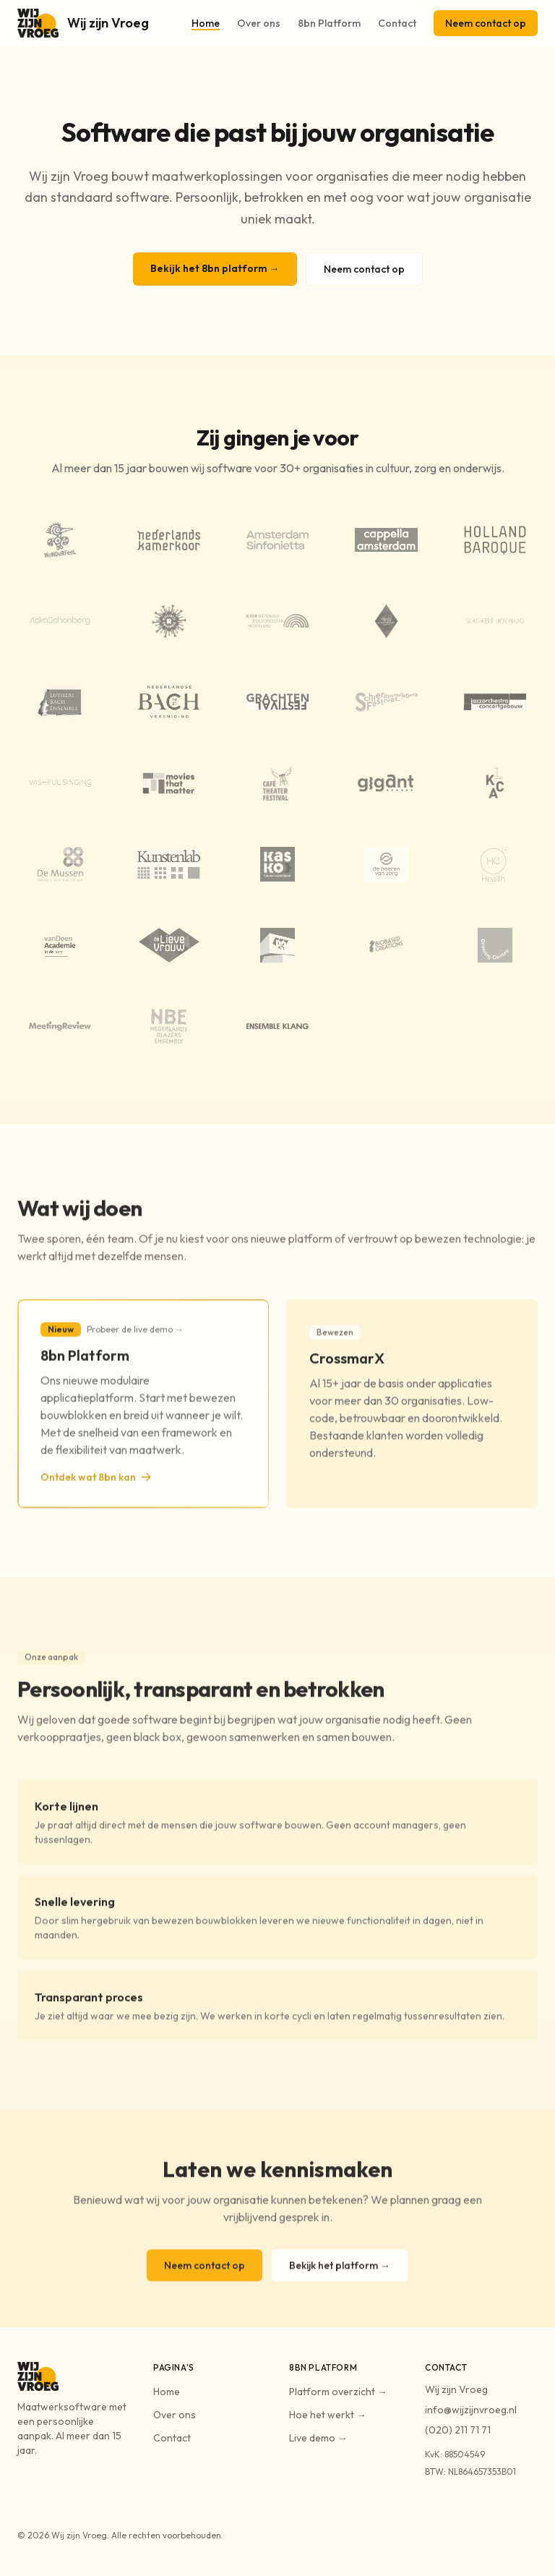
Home (206, 23)
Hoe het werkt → (327, 2414)
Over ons (258, 23)
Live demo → (318, 2437)
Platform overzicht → (338, 2391)
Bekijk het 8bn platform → (215, 268)
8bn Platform (329, 23)
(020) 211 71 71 (458, 2429)
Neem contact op (485, 23)
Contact (397, 23)
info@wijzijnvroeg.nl (471, 2409)
